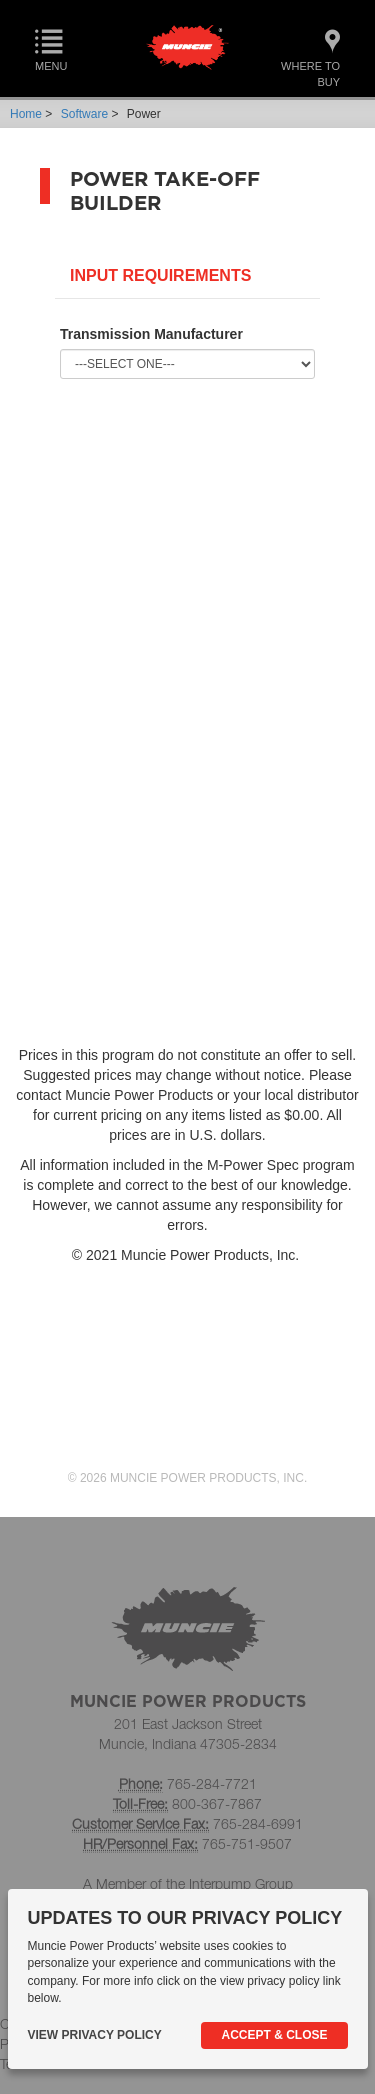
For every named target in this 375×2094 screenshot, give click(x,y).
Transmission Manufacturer (151, 334)
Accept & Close (274, 2035)
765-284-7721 (212, 1783)
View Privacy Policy (95, 2035)
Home (26, 114)
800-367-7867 (217, 1803)
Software (84, 114)
